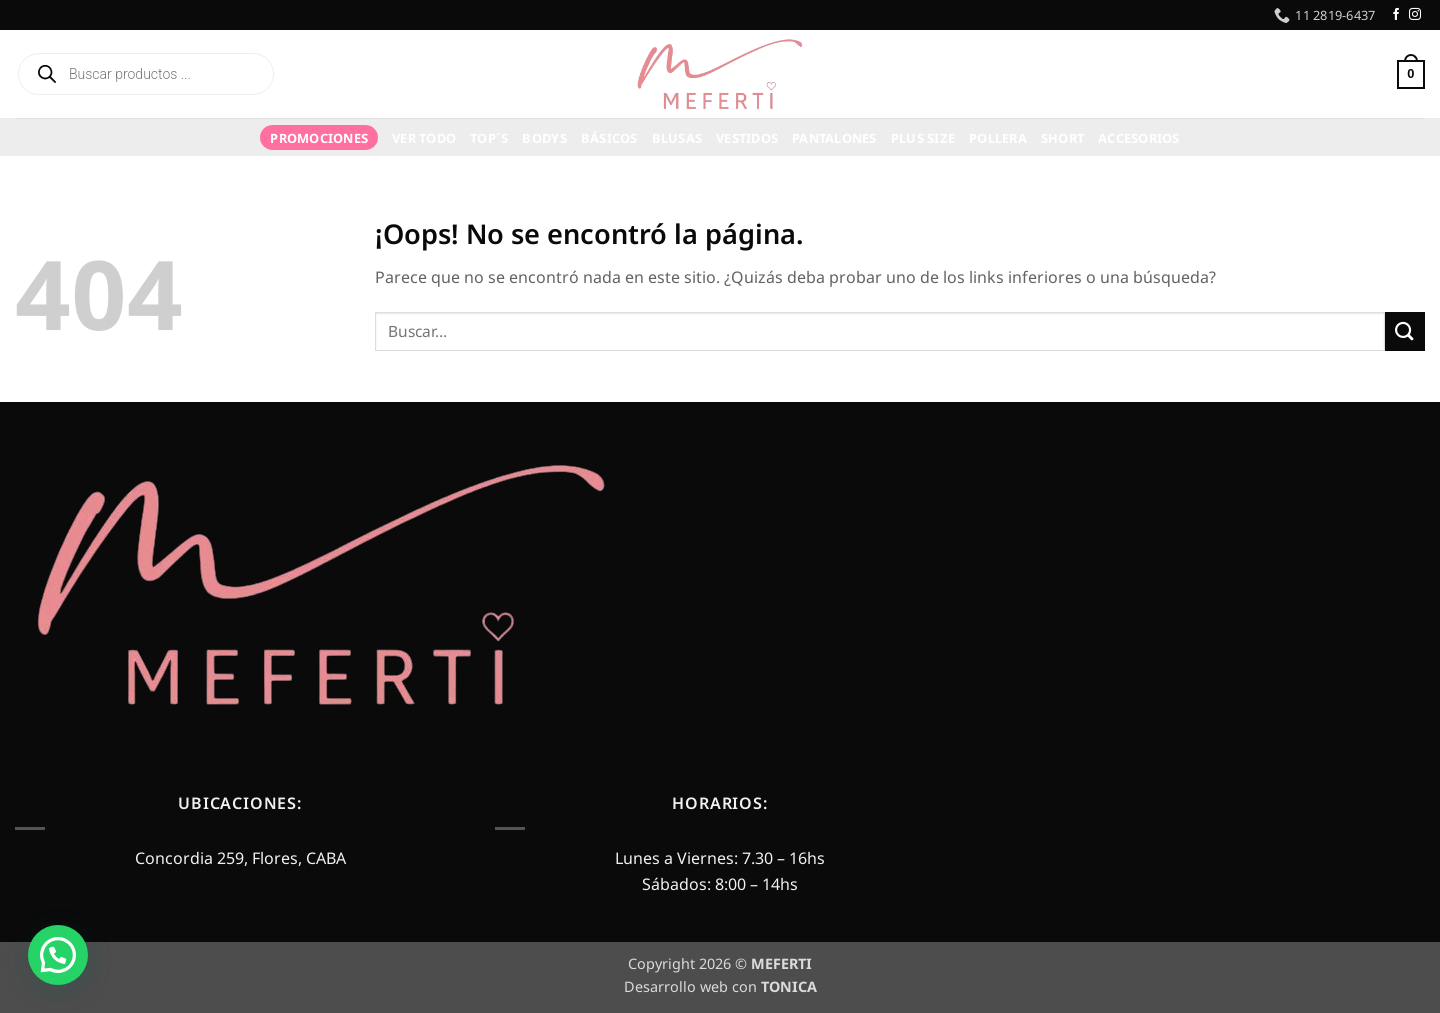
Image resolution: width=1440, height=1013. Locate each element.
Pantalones (834, 138)
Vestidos (747, 138)
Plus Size (923, 138)
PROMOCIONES (319, 138)
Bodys (544, 138)
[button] (1373, 74)
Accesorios (1139, 138)
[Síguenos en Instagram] (1415, 15)
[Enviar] (1405, 331)
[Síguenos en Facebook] (1396, 15)
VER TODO (424, 138)
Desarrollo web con (720, 986)
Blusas (677, 138)
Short (1062, 138)
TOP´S (489, 138)
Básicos (609, 138)
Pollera (998, 138)
